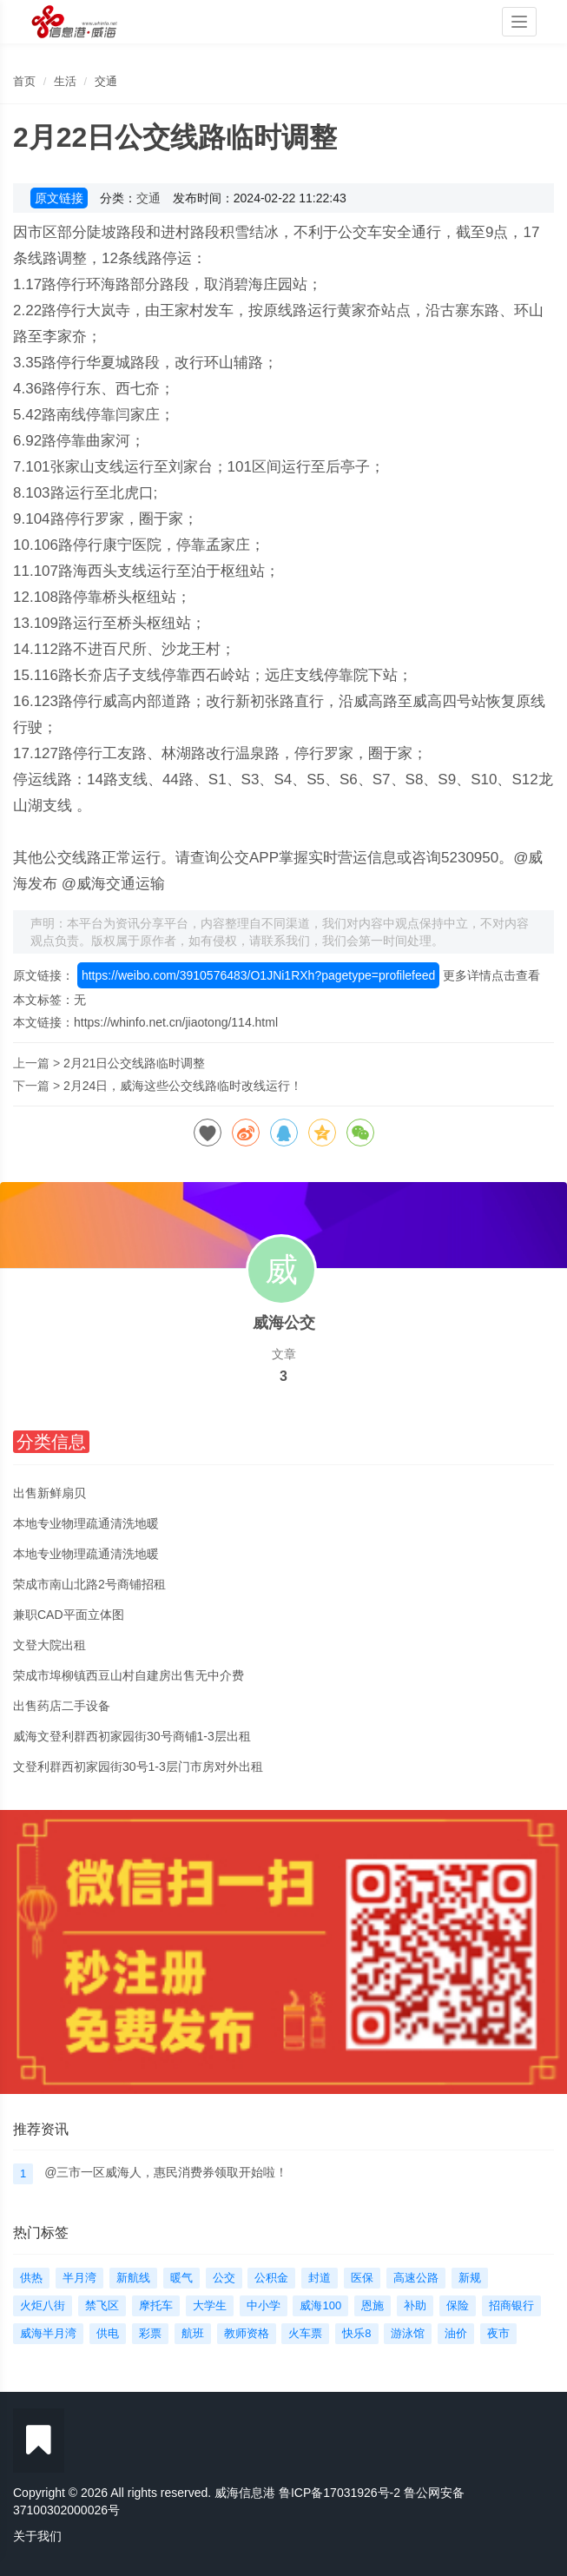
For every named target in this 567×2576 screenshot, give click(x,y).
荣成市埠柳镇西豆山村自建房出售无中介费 (128, 1675)
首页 (24, 81)
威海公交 (284, 1322)
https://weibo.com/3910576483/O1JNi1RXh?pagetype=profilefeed (258, 975)
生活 (65, 81)
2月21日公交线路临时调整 (134, 1063)
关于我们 (37, 2536)
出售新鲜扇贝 (49, 1493)
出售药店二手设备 (61, 1706)
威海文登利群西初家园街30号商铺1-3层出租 (132, 1736)
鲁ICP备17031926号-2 (339, 2493)
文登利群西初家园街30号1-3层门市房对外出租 (138, 1766)
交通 (106, 81)
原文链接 (59, 198)
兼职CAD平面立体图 (68, 1615)
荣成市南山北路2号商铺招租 (89, 1584)
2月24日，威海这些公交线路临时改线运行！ (182, 1086)
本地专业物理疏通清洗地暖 (86, 1523)
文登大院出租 (49, 1645)
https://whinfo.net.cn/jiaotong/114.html (176, 1022)
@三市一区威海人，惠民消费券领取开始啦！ (165, 2172)
